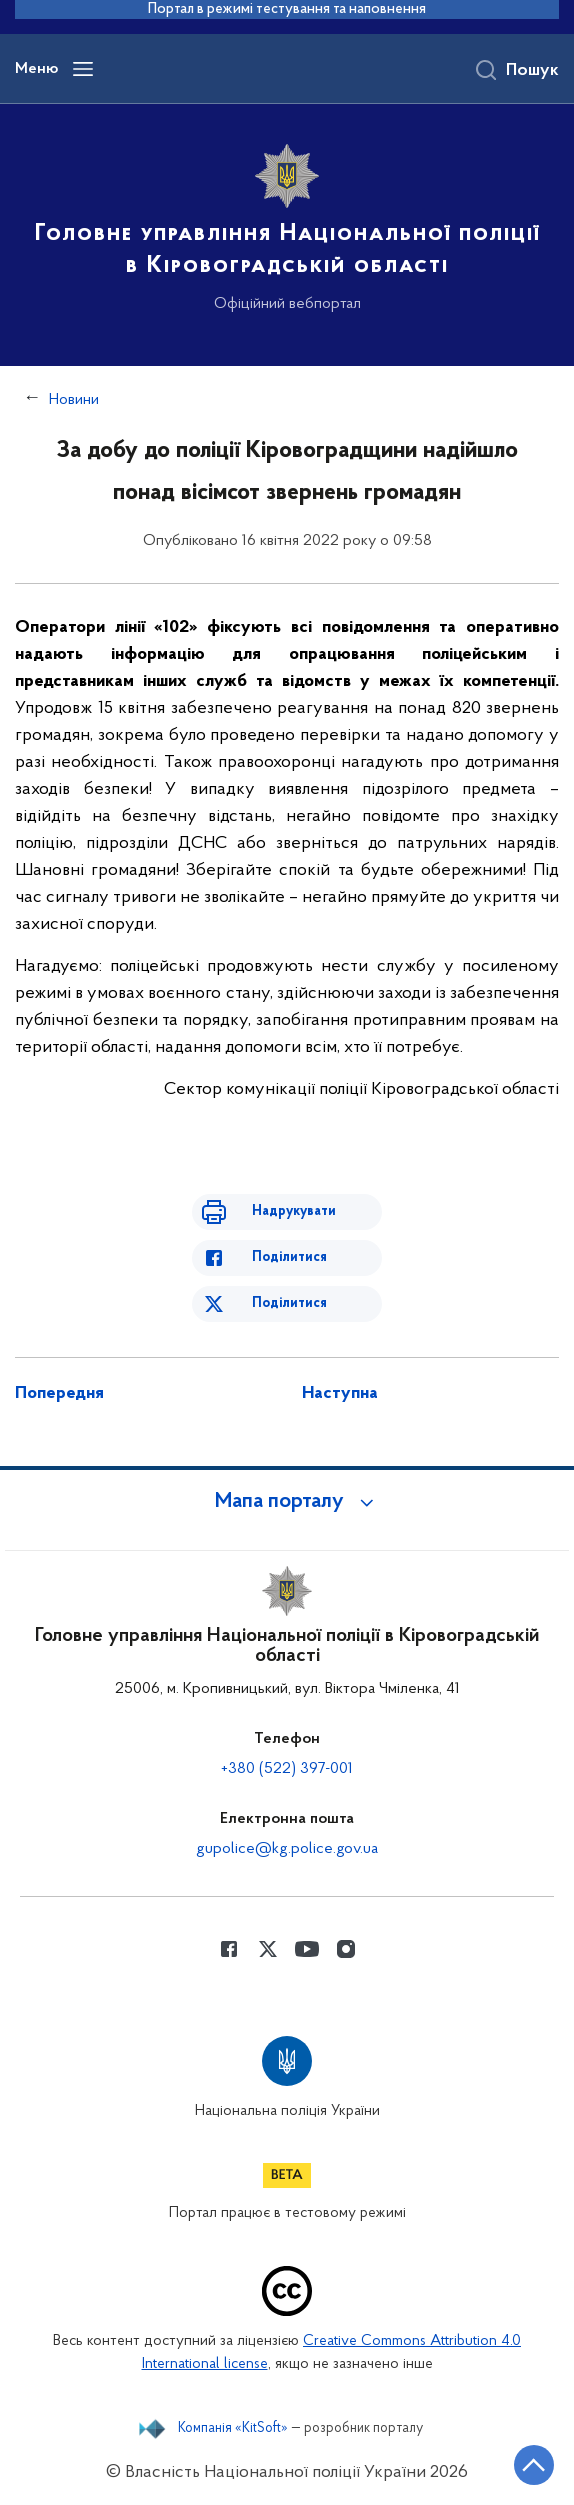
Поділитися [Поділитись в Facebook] (289, 1257)
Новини (74, 400)
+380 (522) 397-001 (287, 1769)
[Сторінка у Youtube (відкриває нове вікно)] (307, 1949)
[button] (287, 1502)
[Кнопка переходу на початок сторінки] (534, 2465)
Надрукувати (294, 1211)
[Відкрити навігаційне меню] (83, 69)
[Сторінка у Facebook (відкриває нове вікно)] (229, 1949)
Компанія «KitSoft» (233, 2429)
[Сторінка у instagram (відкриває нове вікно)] (346, 1949)
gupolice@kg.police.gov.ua (287, 1849)
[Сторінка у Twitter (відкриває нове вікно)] (268, 1949)
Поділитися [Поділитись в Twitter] (289, 1303)
